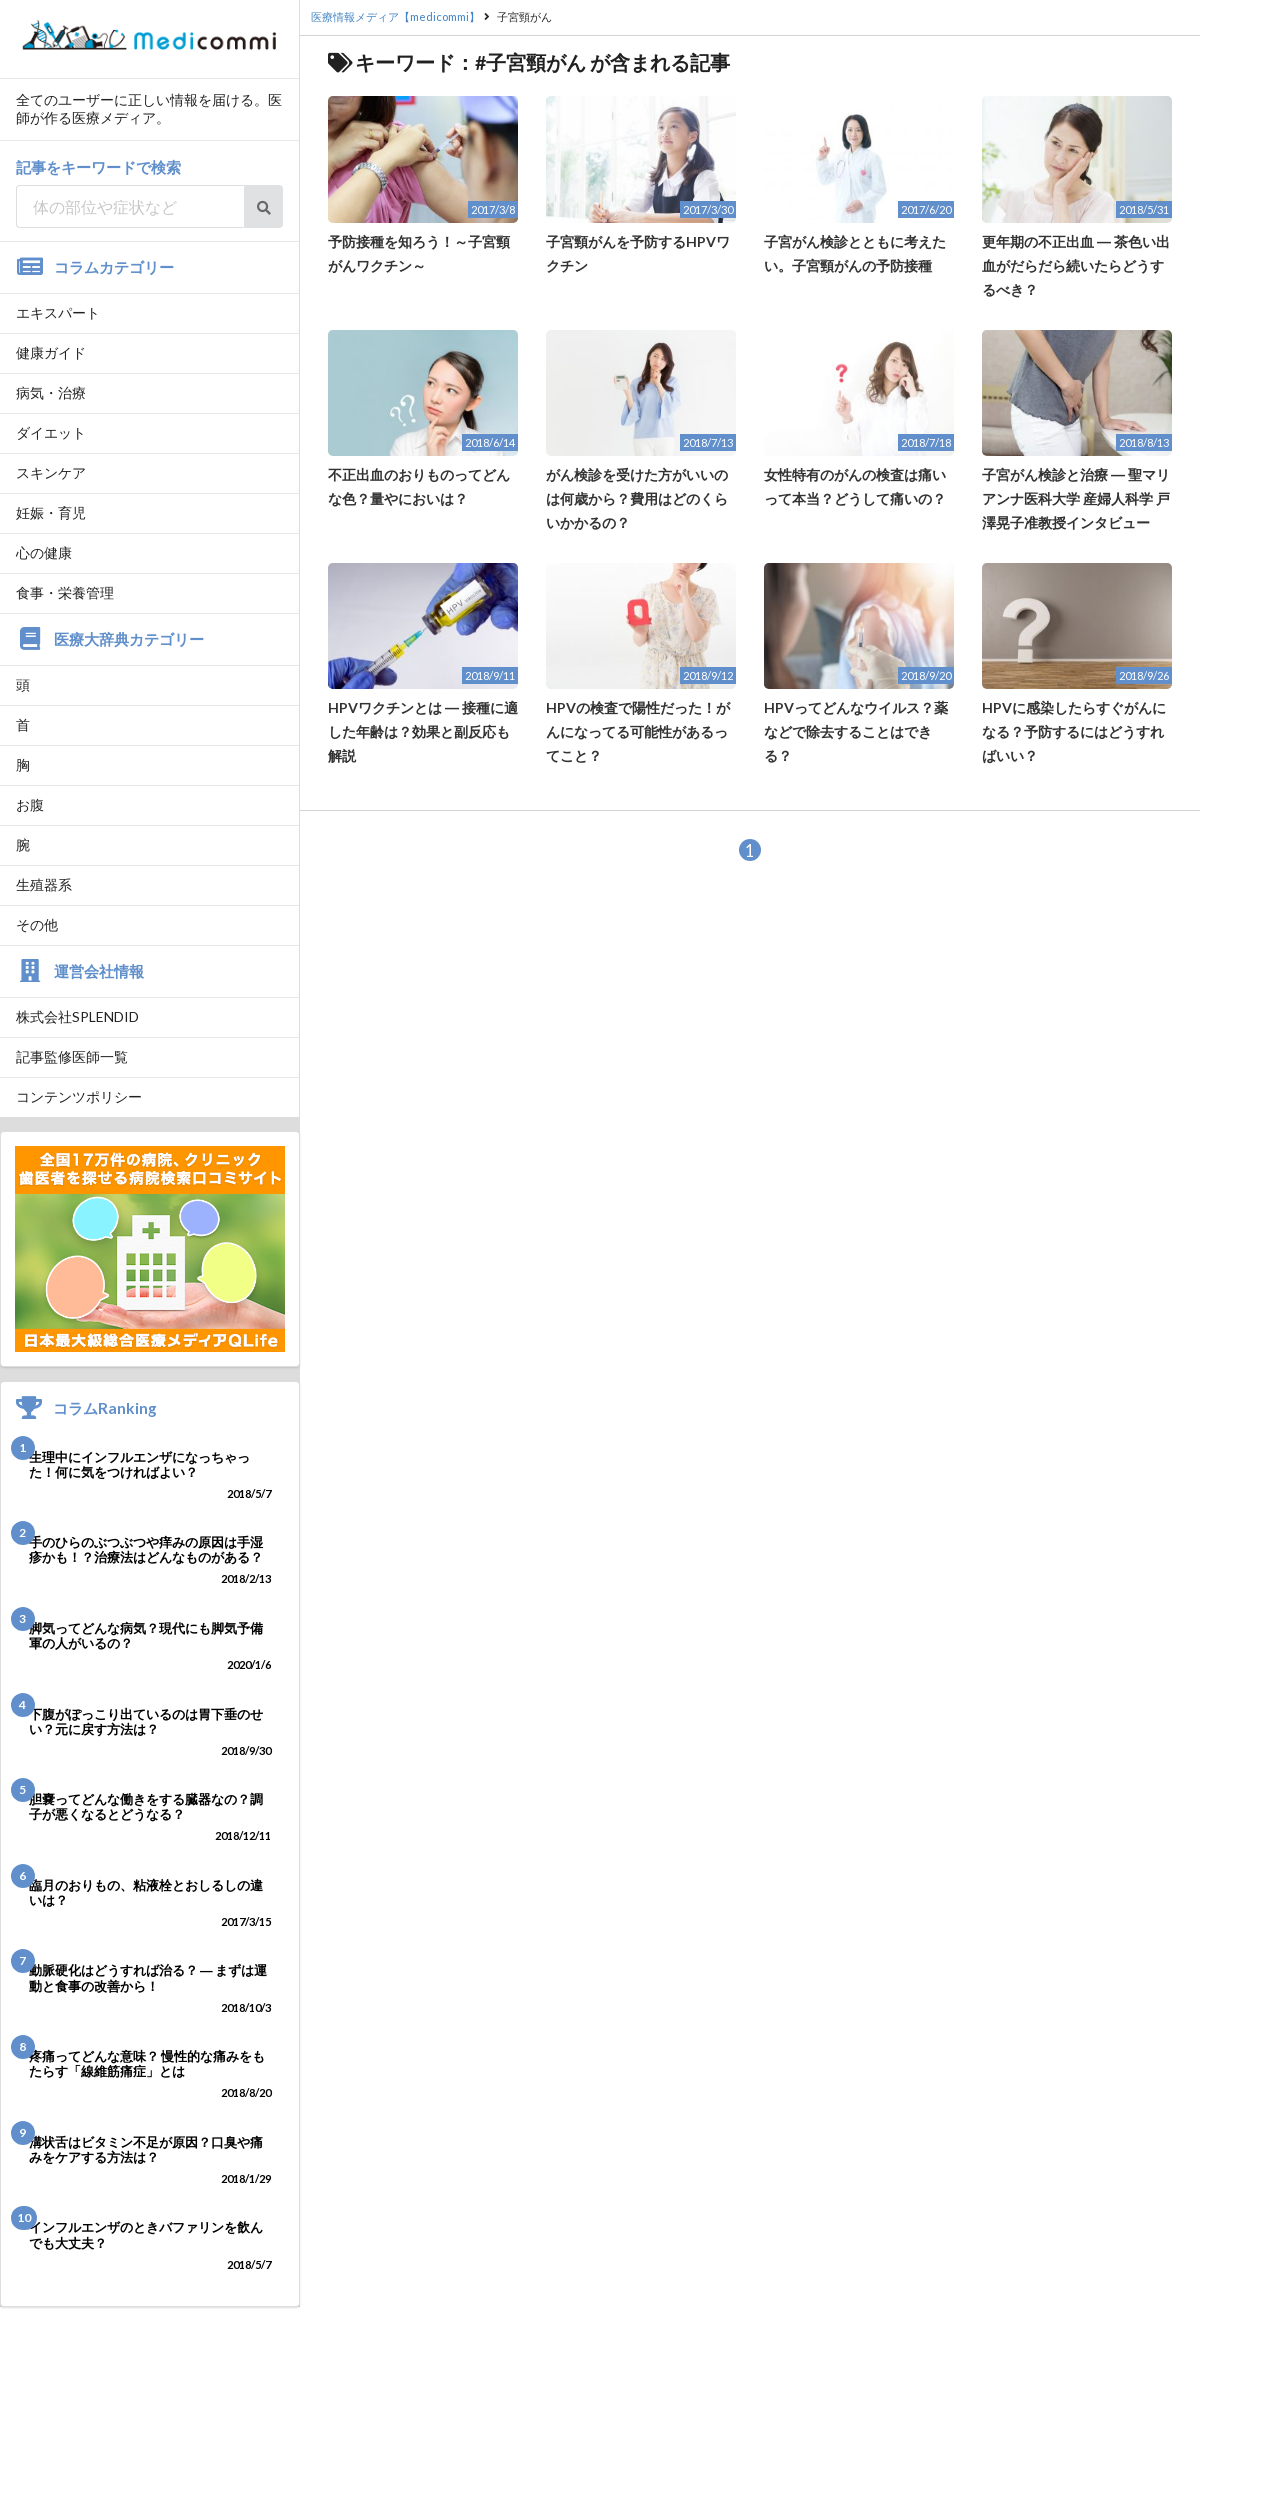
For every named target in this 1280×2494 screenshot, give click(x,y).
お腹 (30, 804)
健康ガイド (51, 352)
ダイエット (51, 432)
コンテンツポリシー (79, 1096)
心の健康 (44, 552)
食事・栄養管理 (65, 592)
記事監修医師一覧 (72, 1056)
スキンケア (51, 472)
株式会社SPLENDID (77, 1016)
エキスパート (58, 312)
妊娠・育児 (51, 512)
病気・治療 (51, 392)
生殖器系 (44, 884)
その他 (37, 924)
